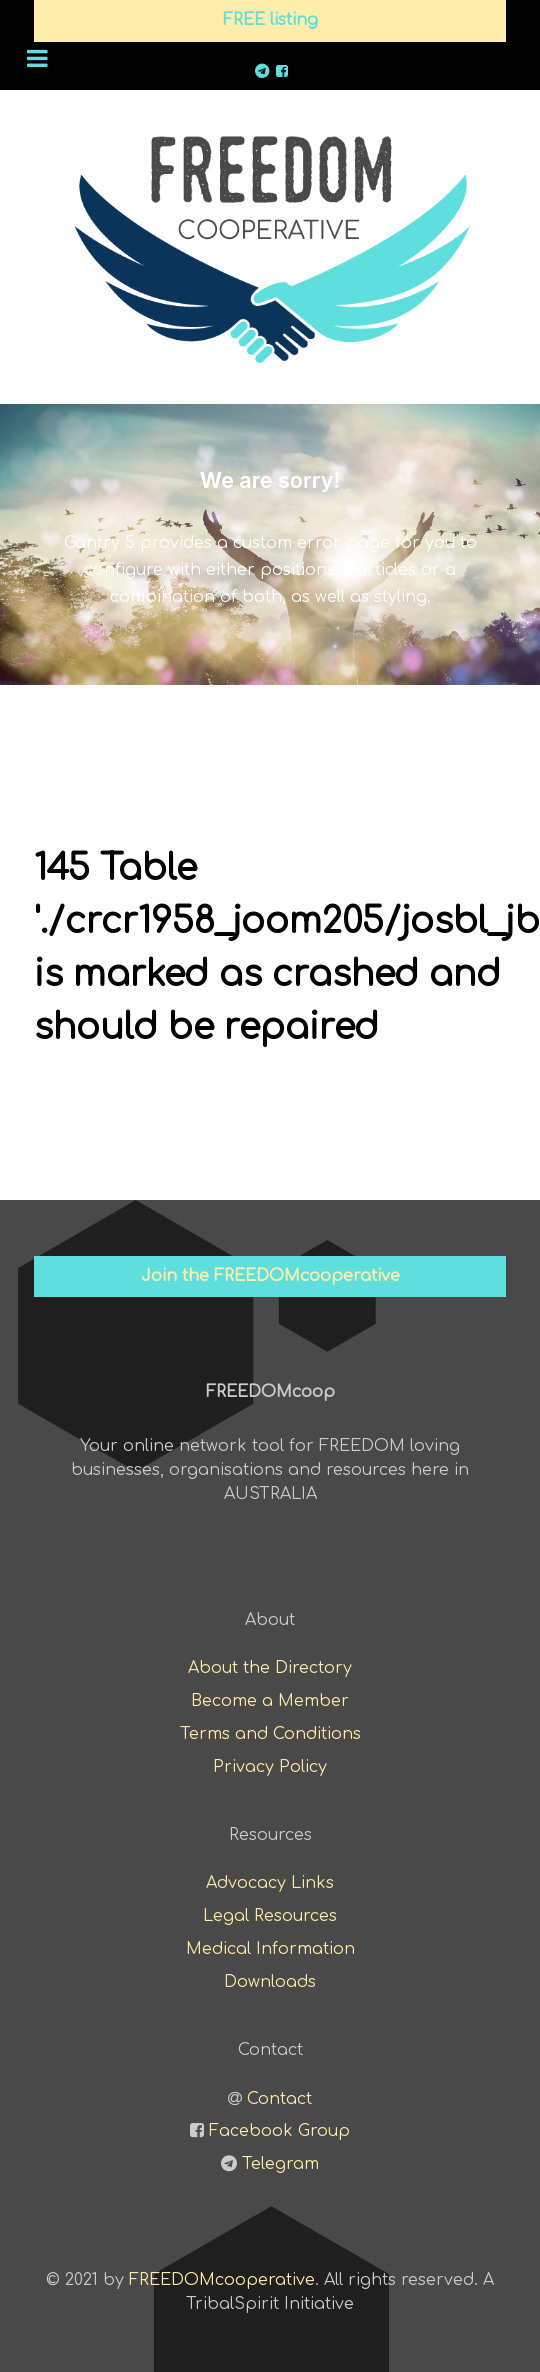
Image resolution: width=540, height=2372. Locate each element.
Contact (279, 2099)
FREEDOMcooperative (222, 2280)
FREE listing (270, 20)
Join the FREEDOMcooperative (270, 1276)
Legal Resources (270, 1916)
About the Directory (270, 1668)
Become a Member (270, 1701)
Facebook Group (279, 2131)
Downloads (270, 1982)
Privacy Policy (270, 1767)
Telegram (280, 2164)
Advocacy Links (270, 1883)
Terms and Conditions (270, 1734)
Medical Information (270, 1949)
